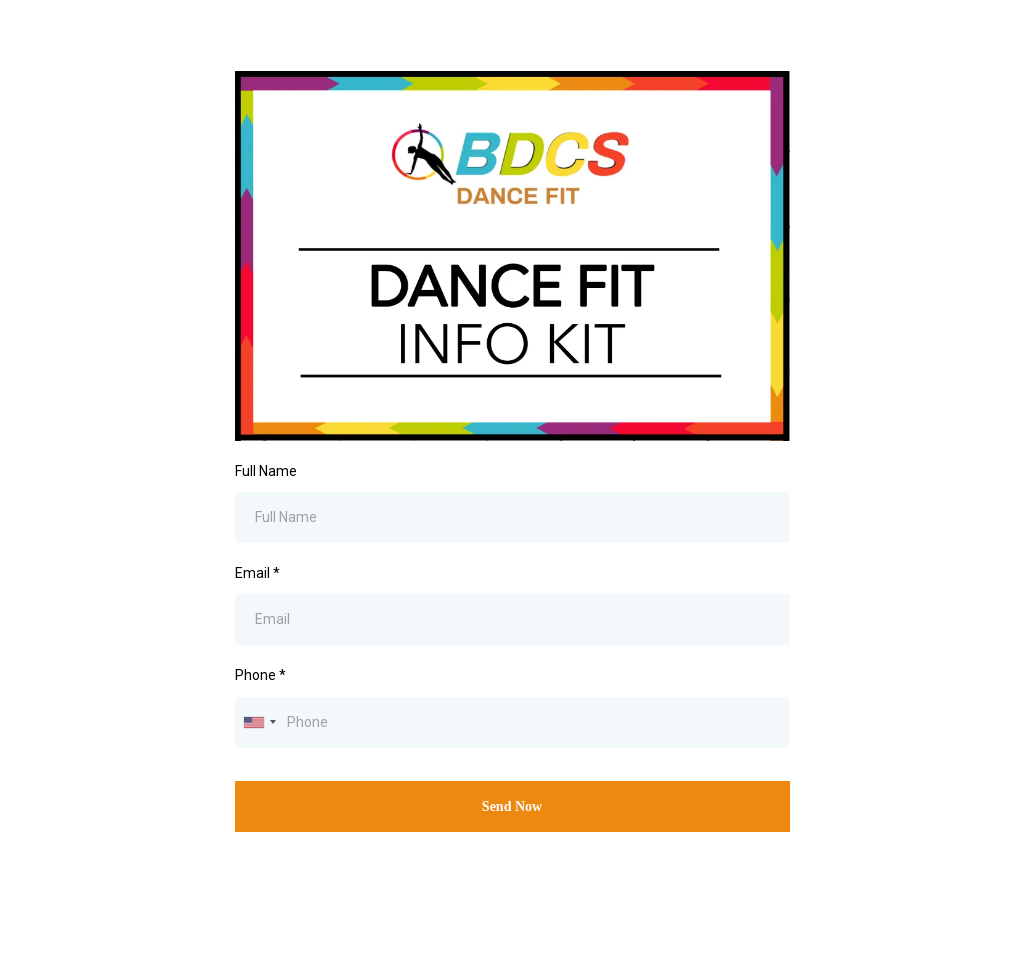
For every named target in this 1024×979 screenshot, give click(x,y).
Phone (260, 675)
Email (257, 573)
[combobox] (259, 722)
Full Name (266, 471)
